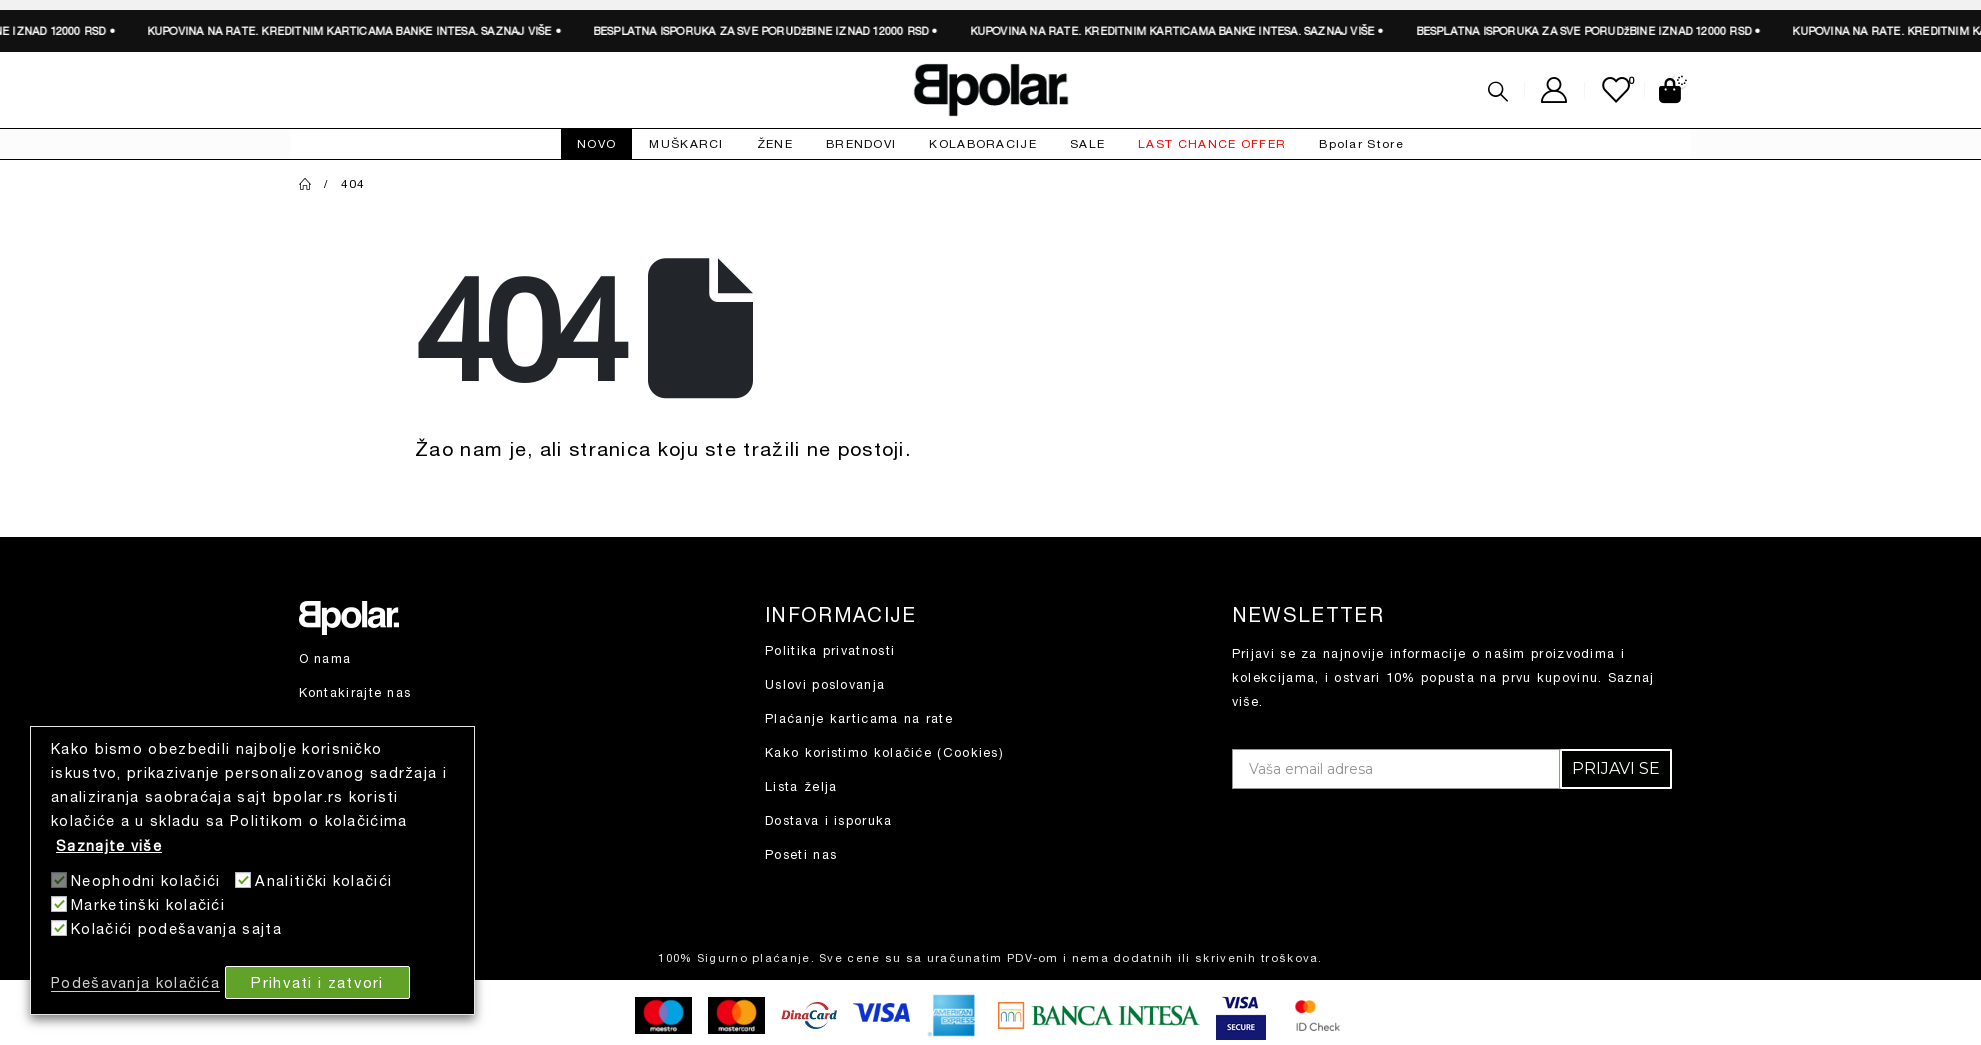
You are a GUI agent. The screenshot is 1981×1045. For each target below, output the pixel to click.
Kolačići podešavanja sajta (176, 928)
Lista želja (801, 786)
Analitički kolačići (323, 880)
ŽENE (775, 143)
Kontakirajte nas (355, 692)
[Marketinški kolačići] (59, 904)
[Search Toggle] (1498, 91)
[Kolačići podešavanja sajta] (59, 928)
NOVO (596, 143)
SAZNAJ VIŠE (308, 30)
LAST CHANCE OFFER (1212, 143)
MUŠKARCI (686, 143)
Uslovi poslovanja (825, 684)
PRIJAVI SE (1616, 768)
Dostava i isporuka (828, 820)
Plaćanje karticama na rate (859, 718)
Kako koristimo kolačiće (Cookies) (884, 752)
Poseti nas (801, 854)
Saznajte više (109, 845)
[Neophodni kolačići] (59, 880)
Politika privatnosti (830, 650)
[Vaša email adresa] (1396, 769)
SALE (1087, 143)
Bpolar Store (1361, 143)
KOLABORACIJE (983, 143)
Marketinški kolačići (148, 904)
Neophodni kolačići (145, 880)
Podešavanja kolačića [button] (135, 982)
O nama (325, 658)
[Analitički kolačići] (243, 880)
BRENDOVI (861, 143)
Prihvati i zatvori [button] (317, 982)
